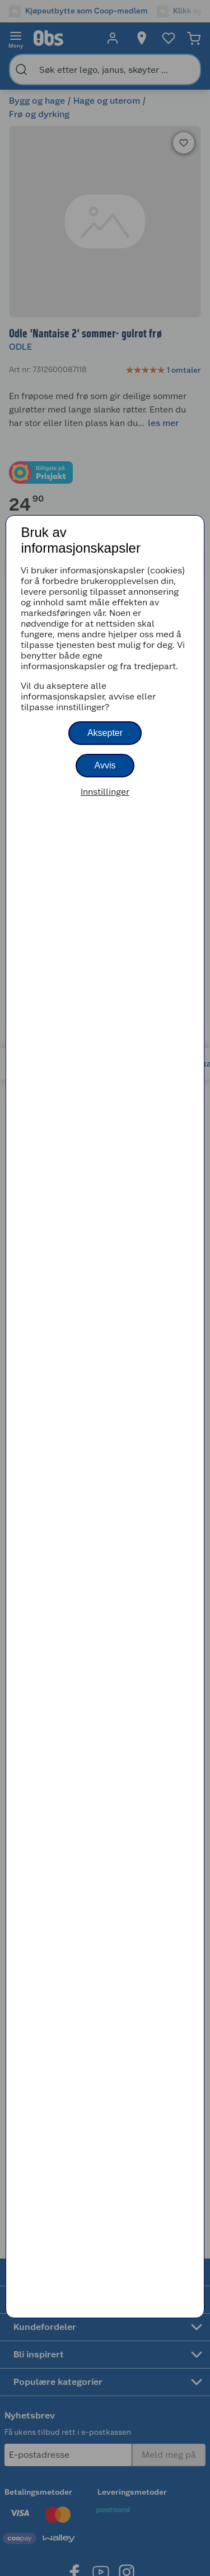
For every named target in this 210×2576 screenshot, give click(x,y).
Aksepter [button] (105, 733)
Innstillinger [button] (105, 791)
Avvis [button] (105, 765)
